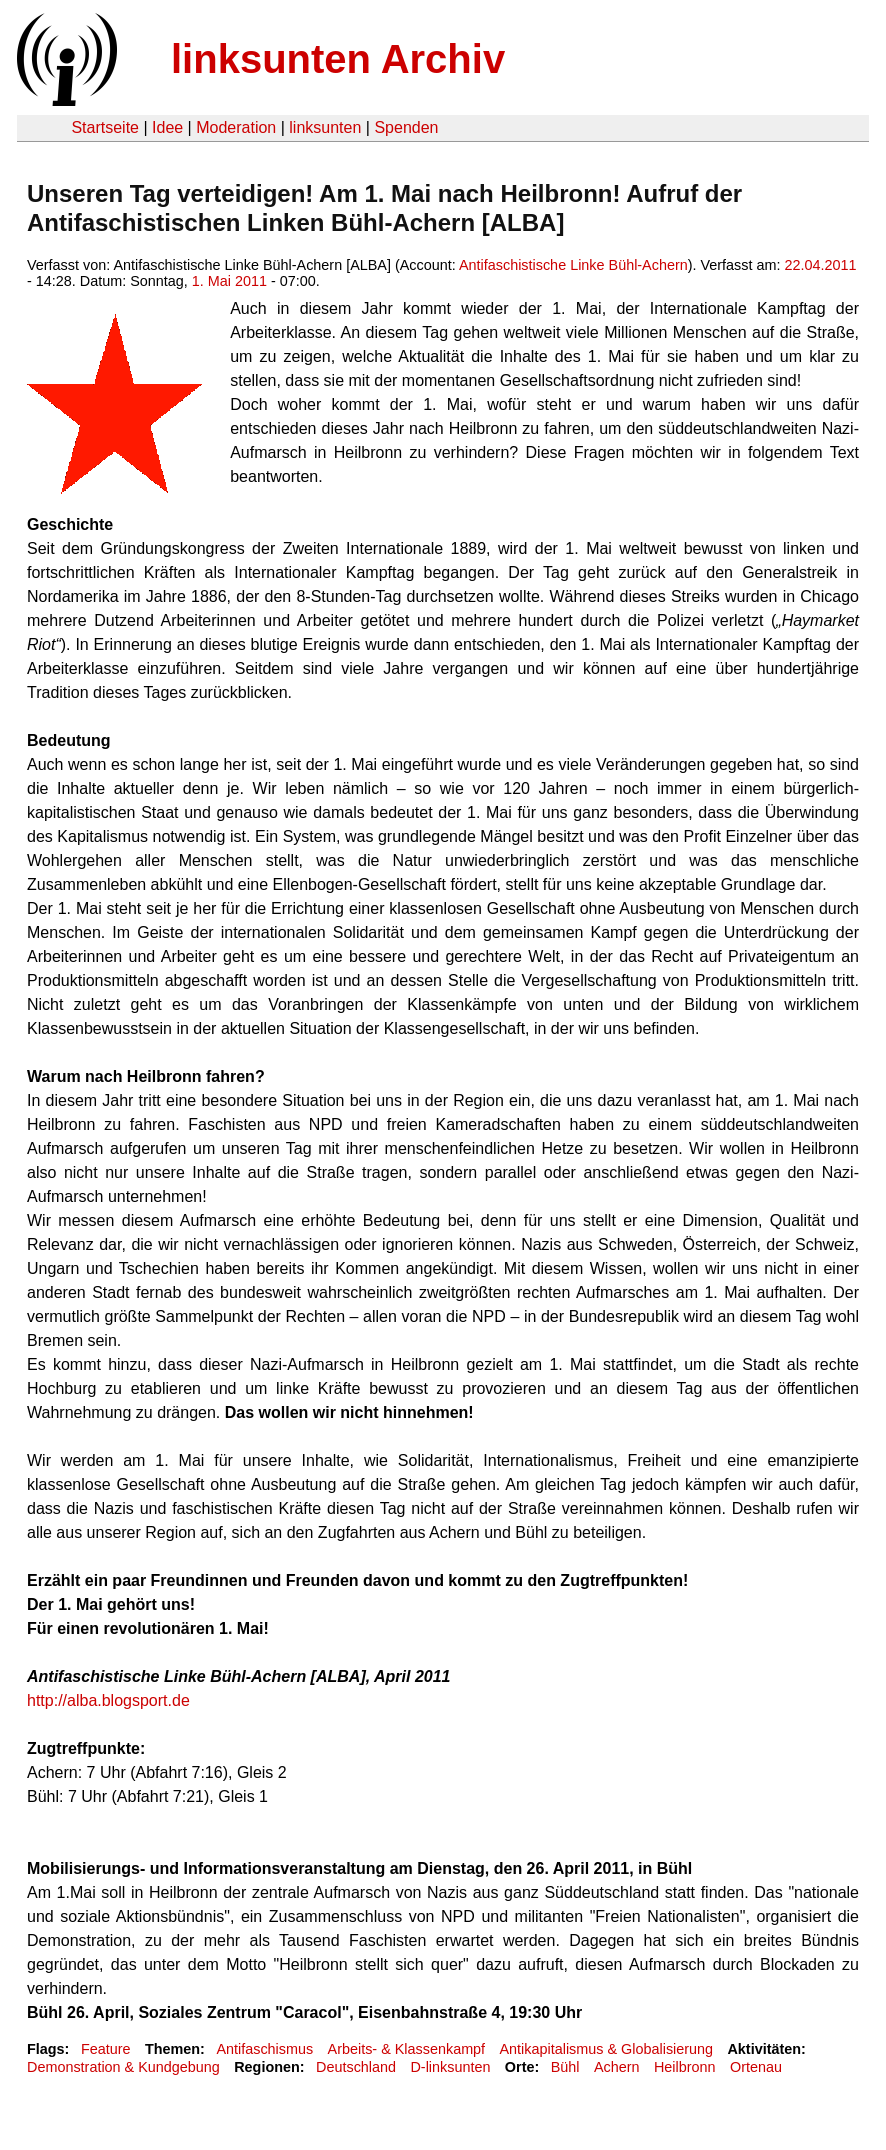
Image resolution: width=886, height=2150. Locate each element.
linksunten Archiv (338, 59)
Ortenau (756, 2067)
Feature (106, 2049)
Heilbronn (685, 2067)
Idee (167, 127)
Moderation (236, 127)
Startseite (105, 127)
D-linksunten (450, 2067)
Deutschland (356, 2067)
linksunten (325, 127)
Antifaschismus (264, 2049)
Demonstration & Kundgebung (123, 2067)
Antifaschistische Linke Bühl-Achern (573, 265)
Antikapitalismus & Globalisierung (607, 2049)
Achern (617, 2067)
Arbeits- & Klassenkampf (407, 2049)
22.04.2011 (821, 265)
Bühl (565, 2067)
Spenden (406, 127)
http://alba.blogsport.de (108, 1700)
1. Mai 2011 (229, 281)
